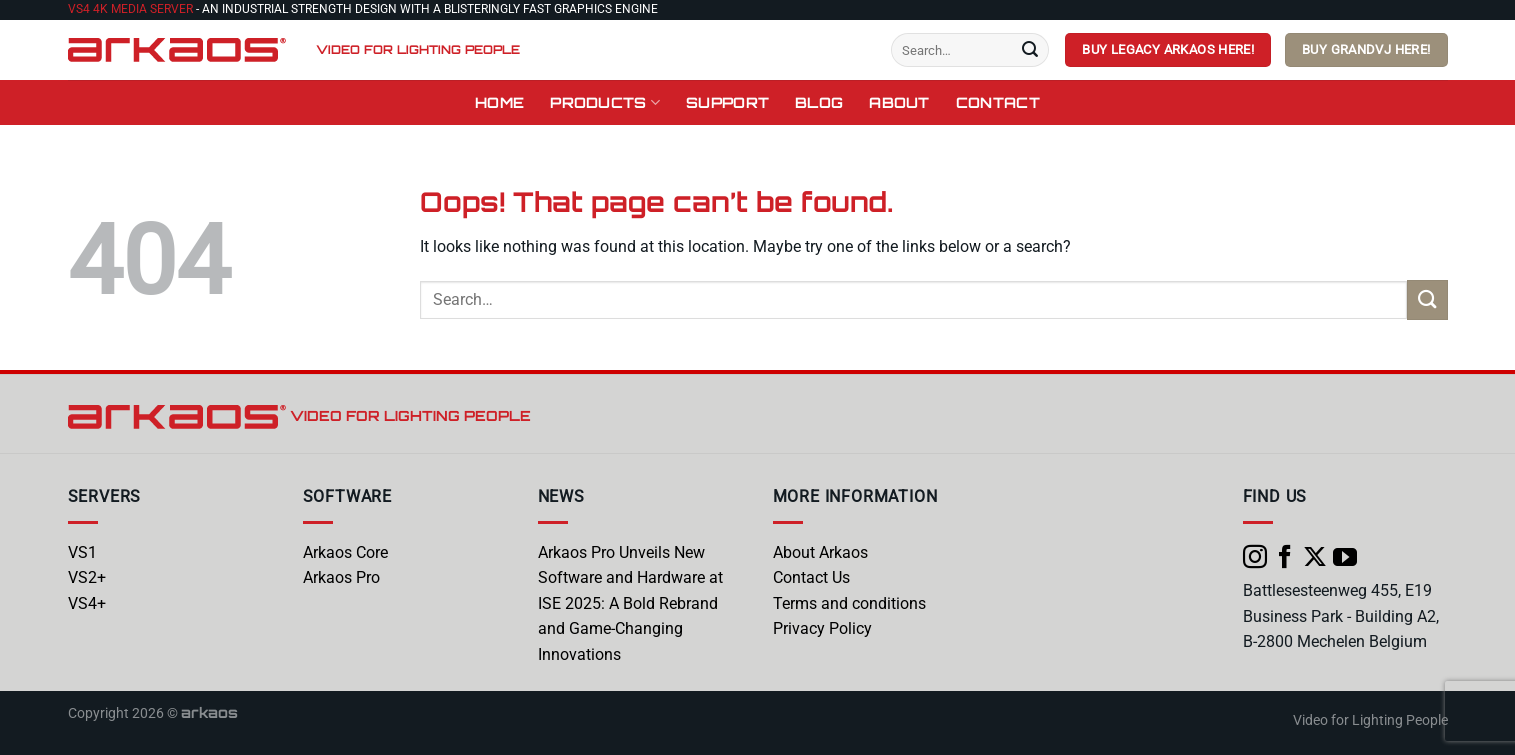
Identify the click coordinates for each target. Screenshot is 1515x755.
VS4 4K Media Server (130, 9)
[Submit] (1030, 50)
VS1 (82, 552)
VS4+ (87, 603)
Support (727, 102)
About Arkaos (820, 552)
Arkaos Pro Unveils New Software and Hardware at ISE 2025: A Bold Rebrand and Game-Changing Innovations (630, 603)
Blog (819, 102)
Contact (998, 102)
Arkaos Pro (341, 577)
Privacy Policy (822, 628)
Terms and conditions (849, 603)
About (899, 102)
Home (499, 102)
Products (605, 102)
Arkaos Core (345, 552)
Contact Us (811, 577)
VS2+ (87, 577)
